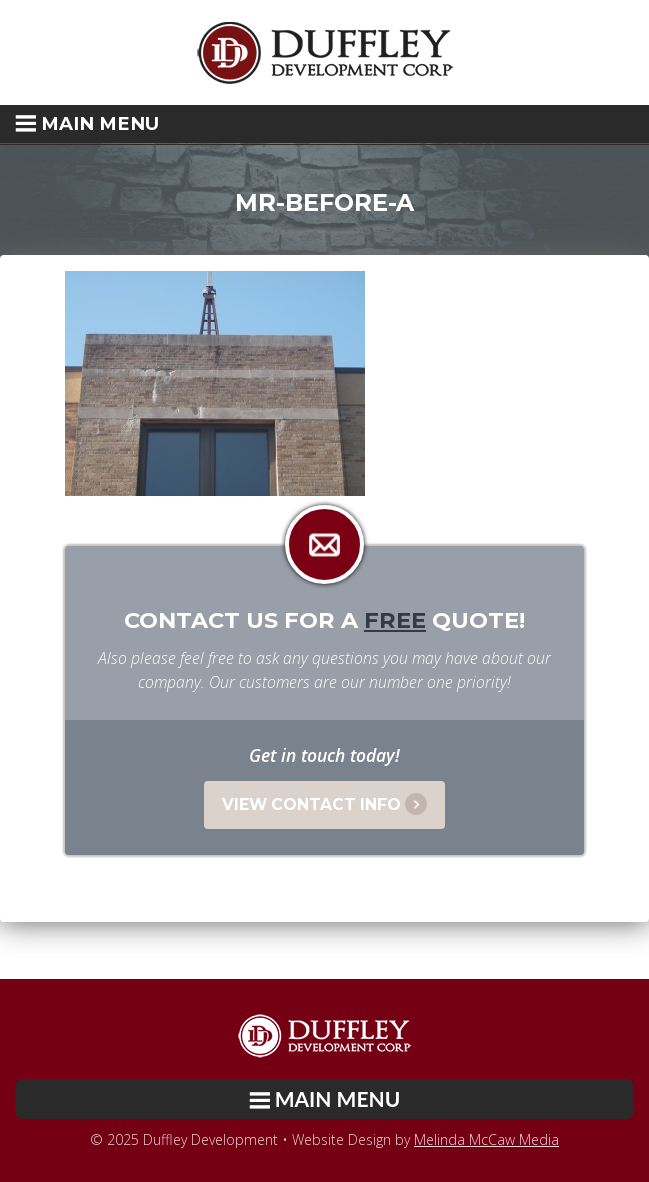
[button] (324, 124)
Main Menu (87, 123)
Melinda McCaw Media (486, 1139)
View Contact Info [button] (324, 804)
